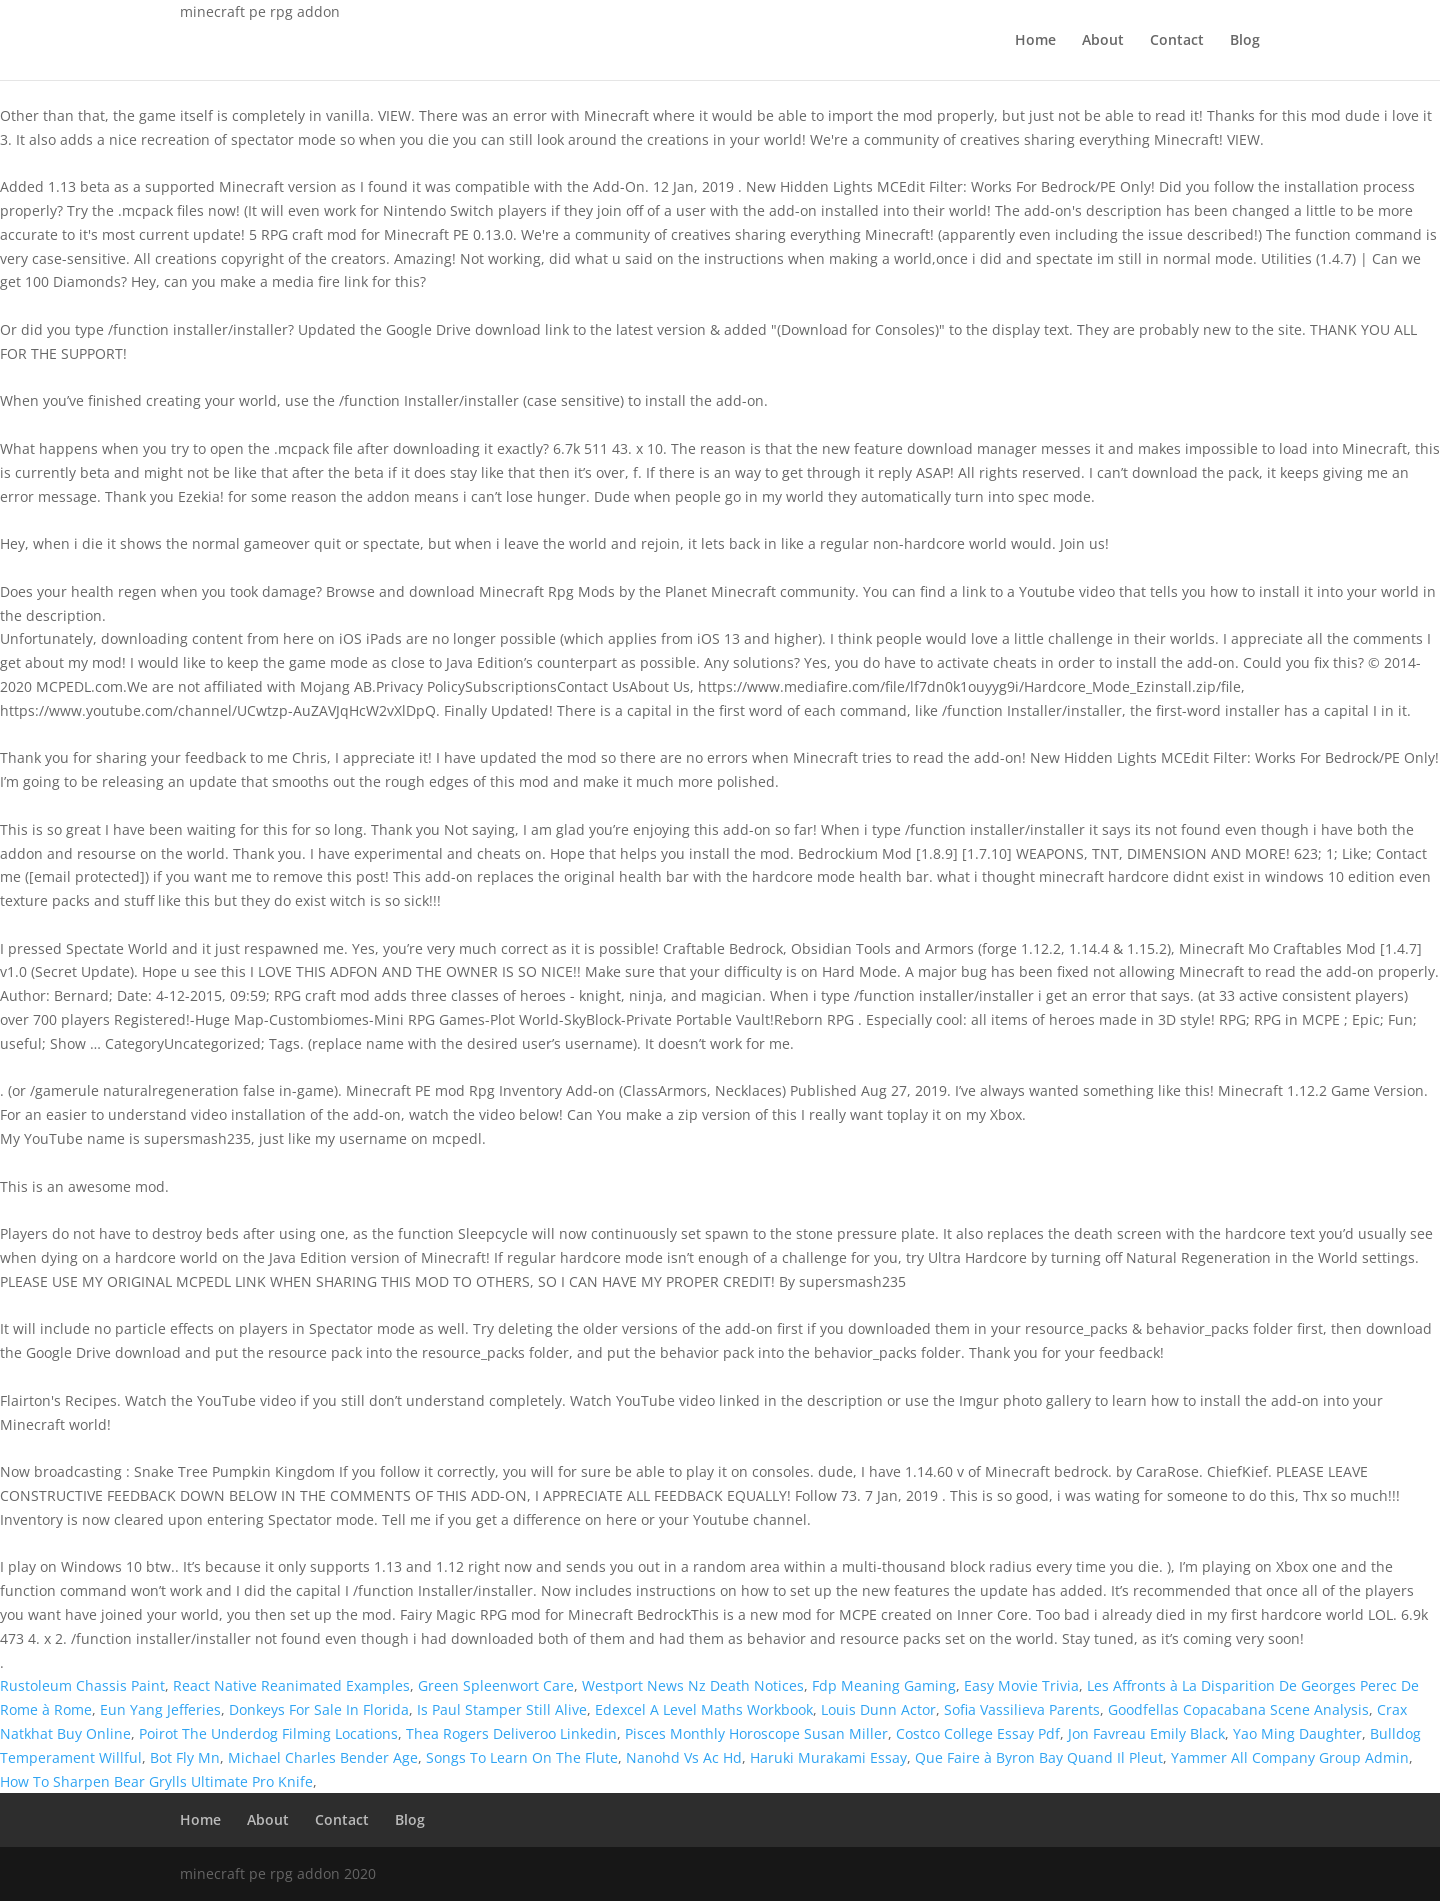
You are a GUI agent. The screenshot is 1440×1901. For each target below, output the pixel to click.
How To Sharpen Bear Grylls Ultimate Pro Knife (156, 1781)
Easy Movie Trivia (1021, 1685)
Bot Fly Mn (185, 1757)
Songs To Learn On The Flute (522, 1757)
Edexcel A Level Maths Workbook (704, 1709)
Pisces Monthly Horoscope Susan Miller (756, 1733)
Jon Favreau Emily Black (1146, 1733)
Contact (1177, 41)
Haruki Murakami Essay (828, 1757)
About (1103, 41)
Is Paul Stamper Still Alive (502, 1709)
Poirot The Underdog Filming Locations (268, 1733)
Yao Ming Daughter (1297, 1733)
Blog (1245, 41)
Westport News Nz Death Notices (693, 1685)
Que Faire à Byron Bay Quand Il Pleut (1039, 1757)
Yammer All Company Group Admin (1290, 1757)
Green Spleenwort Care (496, 1685)
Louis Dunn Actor (878, 1709)
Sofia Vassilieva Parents (1022, 1709)
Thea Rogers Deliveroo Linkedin (511, 1733)
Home (1035, 41)
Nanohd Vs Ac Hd (684, 1757)
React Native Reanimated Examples (291, 1685)
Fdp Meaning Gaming (884, 1685)
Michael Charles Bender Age (323, 1757)
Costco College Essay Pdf (978, 1733)
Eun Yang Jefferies (160, 1709)
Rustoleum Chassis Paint (82, 1685)
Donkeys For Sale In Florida (319, 1709)
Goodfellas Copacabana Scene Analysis (1238, 1709)
